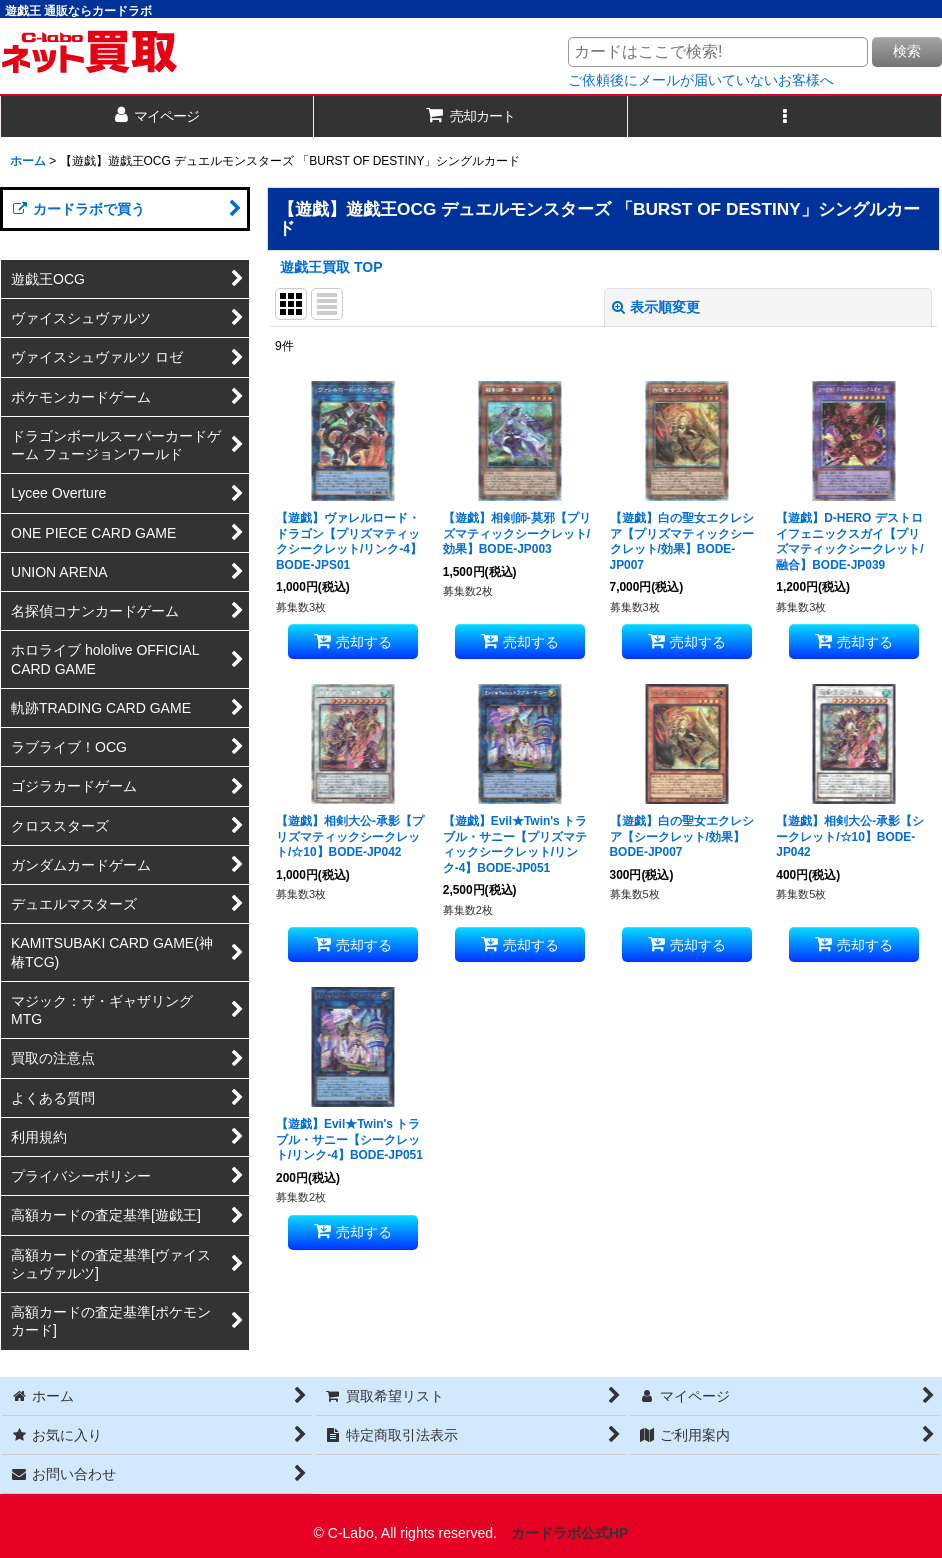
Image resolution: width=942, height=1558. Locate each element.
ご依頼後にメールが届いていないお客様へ (701, 80)
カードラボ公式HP (570, 1533)
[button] (785, 116)
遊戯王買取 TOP (331, 267)
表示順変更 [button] (656, 307)
